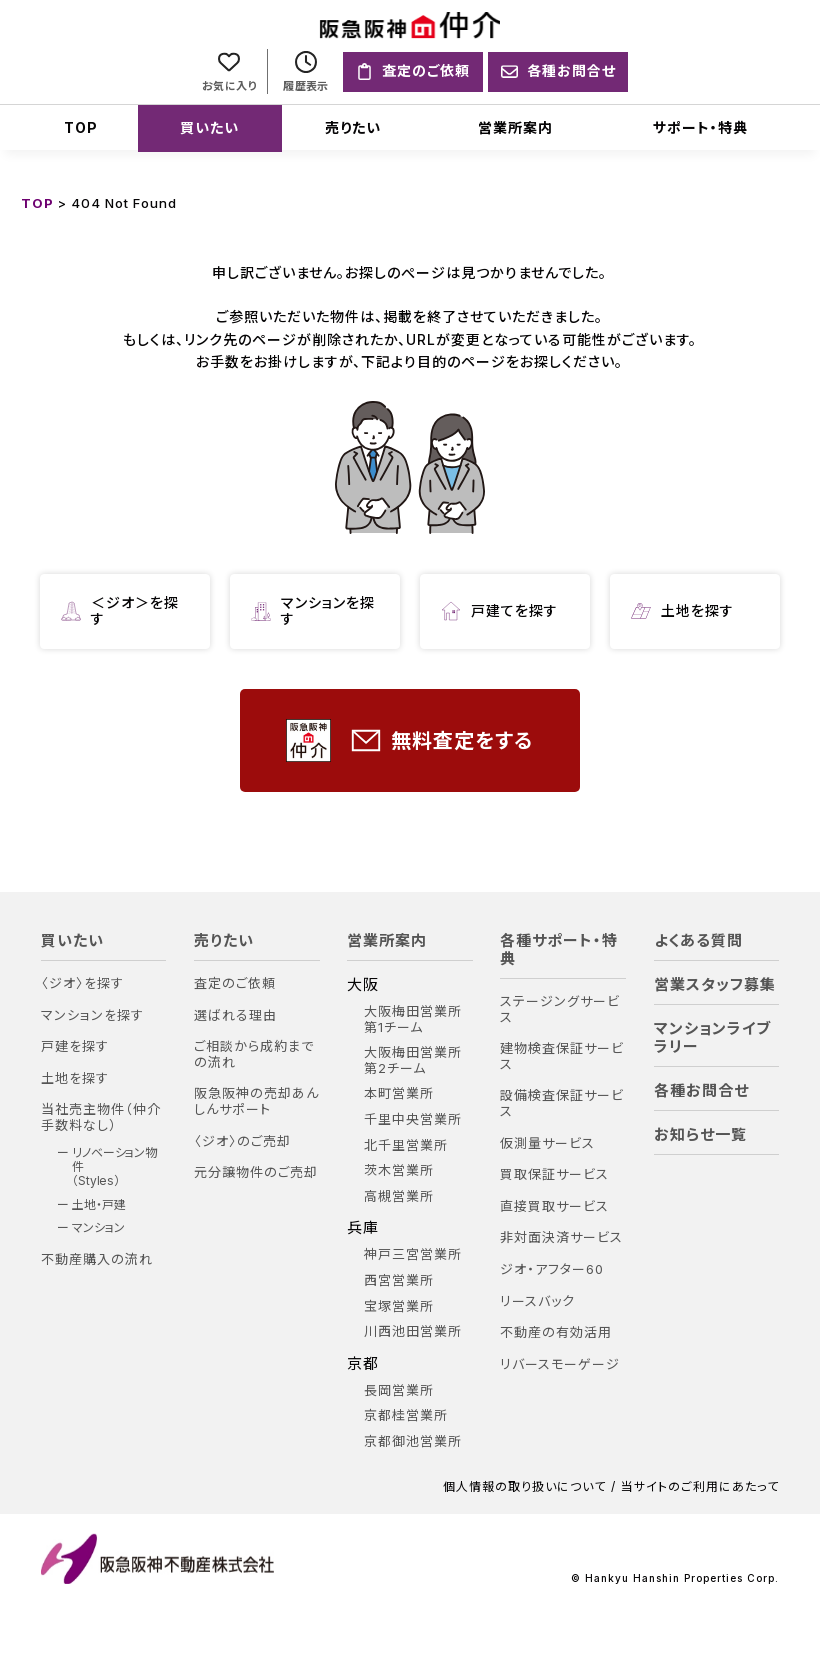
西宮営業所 (399, 1280)
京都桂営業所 (406, 1415)
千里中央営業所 (413, 1119)
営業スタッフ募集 (715, 985)
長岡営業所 (399, 1390)
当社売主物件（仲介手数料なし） (101, 1117)
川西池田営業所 (413, 1331)
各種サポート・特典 (559, 950)
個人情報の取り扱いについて (524, 1487)
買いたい (209, 127)
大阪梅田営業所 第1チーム (413, 1019)
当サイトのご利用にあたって (700, 1487)
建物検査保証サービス (562, 1056)
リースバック (537, 1301)
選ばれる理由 (235, 1015)
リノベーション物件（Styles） (114, 1167)
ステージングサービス (560, 1009)
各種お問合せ (701, 1091)
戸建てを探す (499, 611)
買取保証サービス (554, 1174)
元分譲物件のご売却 (256, 1172)
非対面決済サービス (561, 1237)
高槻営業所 (399, 1196)
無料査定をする (409, 740)
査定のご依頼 (235, 983)
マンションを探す (313, 611)
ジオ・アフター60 (552, 1269)
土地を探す (682, 611)
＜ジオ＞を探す (120, 611)
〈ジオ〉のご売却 (242, 1141)
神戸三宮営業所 (413, 1254)
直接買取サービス (554, 1206)
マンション (98, 1228)
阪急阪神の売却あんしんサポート (256, 1101)
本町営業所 (399, 1093)
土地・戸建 (99, 1205)
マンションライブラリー (712, 1038)
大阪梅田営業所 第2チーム (413, 1060)
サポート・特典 (700, 127)
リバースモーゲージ (560, 1364)
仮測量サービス (547, 1143)
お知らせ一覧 (700, 1135)
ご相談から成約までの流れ (254, 1054)
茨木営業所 (399, 1170)
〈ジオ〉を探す (82, 983)
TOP (81, 127)
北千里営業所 (406, 1145)
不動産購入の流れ (97, 1259)
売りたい (353, 127)
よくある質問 (698, 941)
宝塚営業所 (399, 1306)
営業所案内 (515, 127)
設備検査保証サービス (562, 1103)
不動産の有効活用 (556, 1332)
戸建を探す (75, 1046)
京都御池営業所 (413, 1441)
